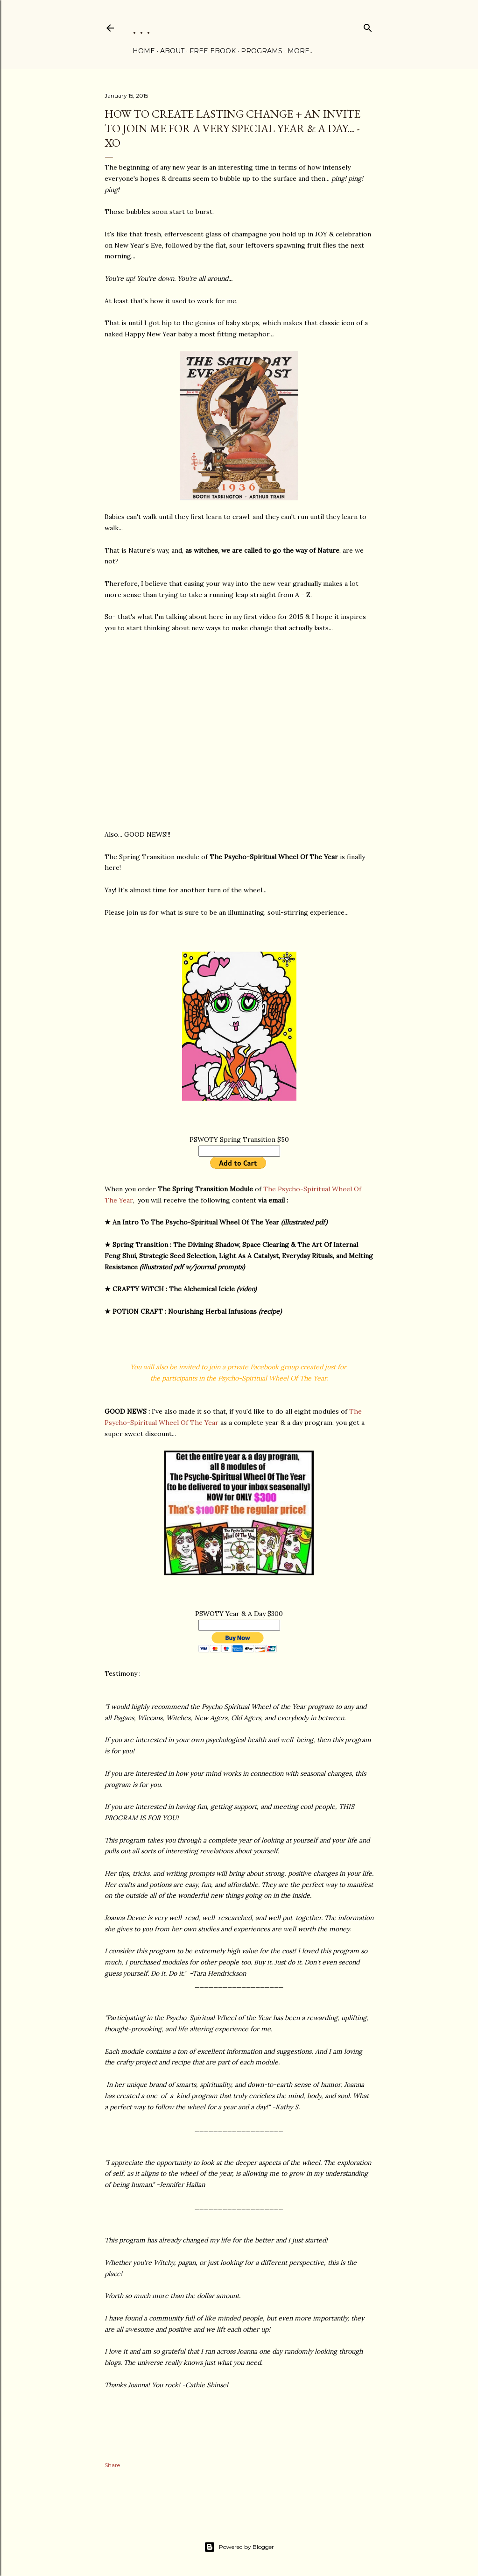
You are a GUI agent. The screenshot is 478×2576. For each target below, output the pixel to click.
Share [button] (112, 2465)
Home (144, 51)
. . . (141, 28)
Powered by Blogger (239, 2547)
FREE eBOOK (213, 51)
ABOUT (172, 51)
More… (301, 51)
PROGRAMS (261, 51)
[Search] (367, 26)
